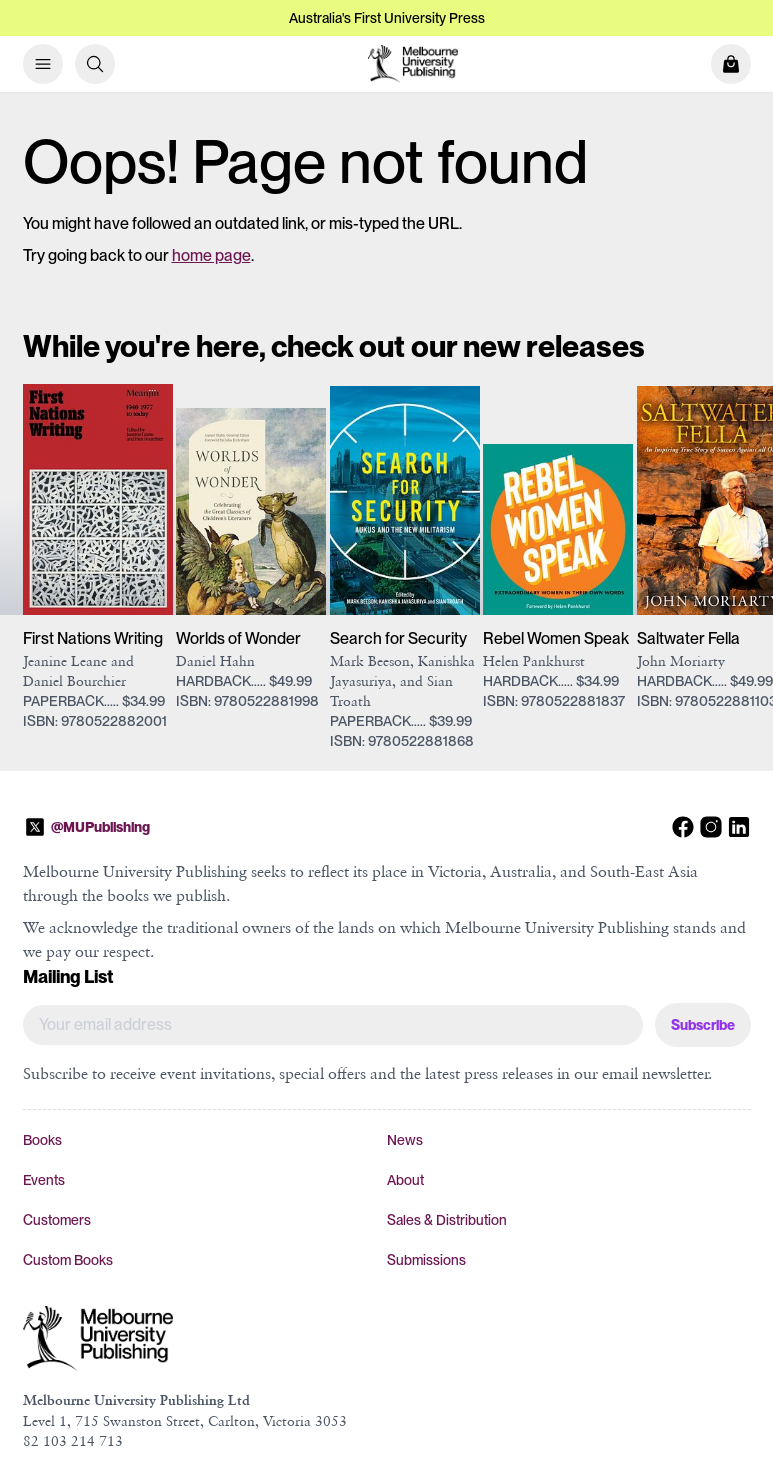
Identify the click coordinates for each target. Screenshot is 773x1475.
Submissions (426, 1260)
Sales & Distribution (447, 1220)
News (405, 1140)
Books (42, 1140)
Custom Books (68, 1260)
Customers (57, 1220)
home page (211, 255)
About (405, 1180)
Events (44, 1180)
